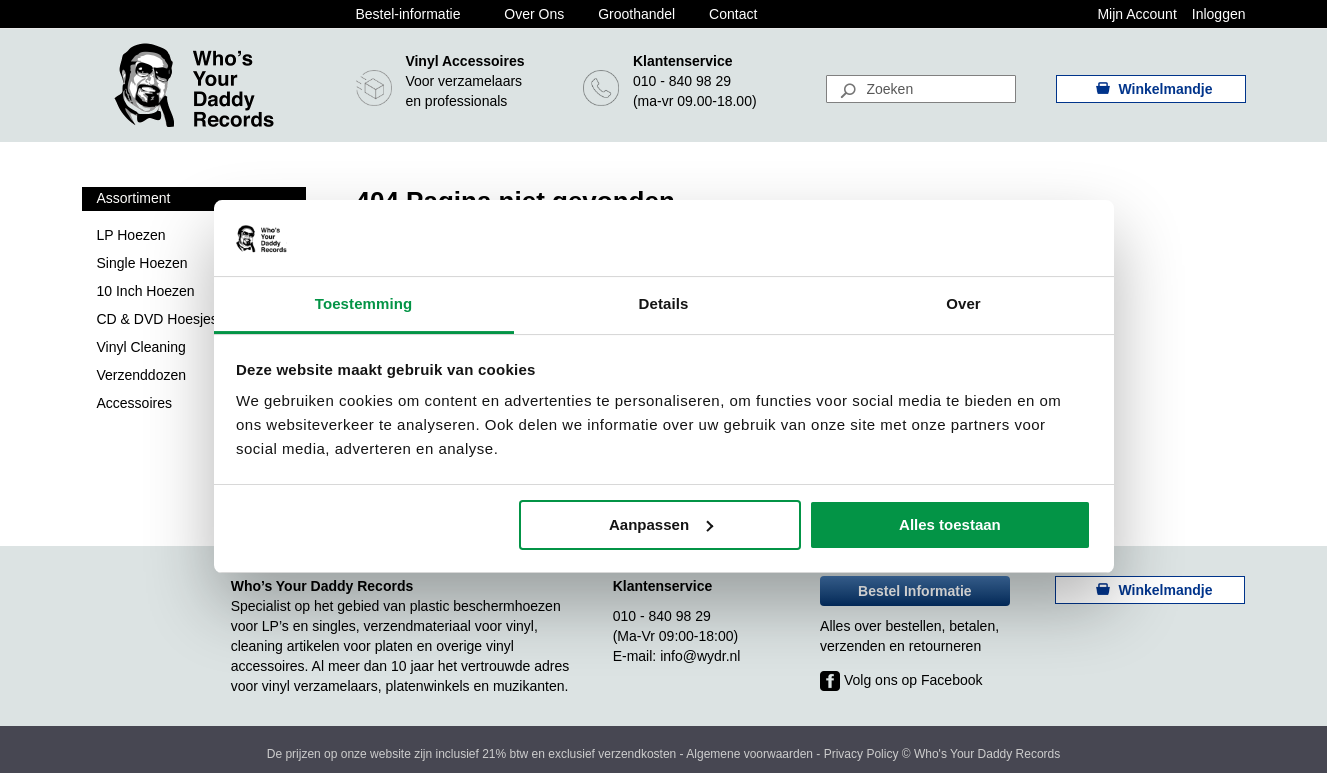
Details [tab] (664, 303)
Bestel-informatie (407, 14)
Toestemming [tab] (364, 303)
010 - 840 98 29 (682, 81)
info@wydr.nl (700, 656)
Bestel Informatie (915, 591)
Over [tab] (963, 303)
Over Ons (534, 14)
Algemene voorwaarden (749, 754)
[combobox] (921, 89)
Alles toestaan (950, 524)
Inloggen (1219, 14)
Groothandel (636, 14)
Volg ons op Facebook (901, 680)
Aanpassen (661, 524)
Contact (733, 14)
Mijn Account (1136, 14)
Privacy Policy (861, 754)
